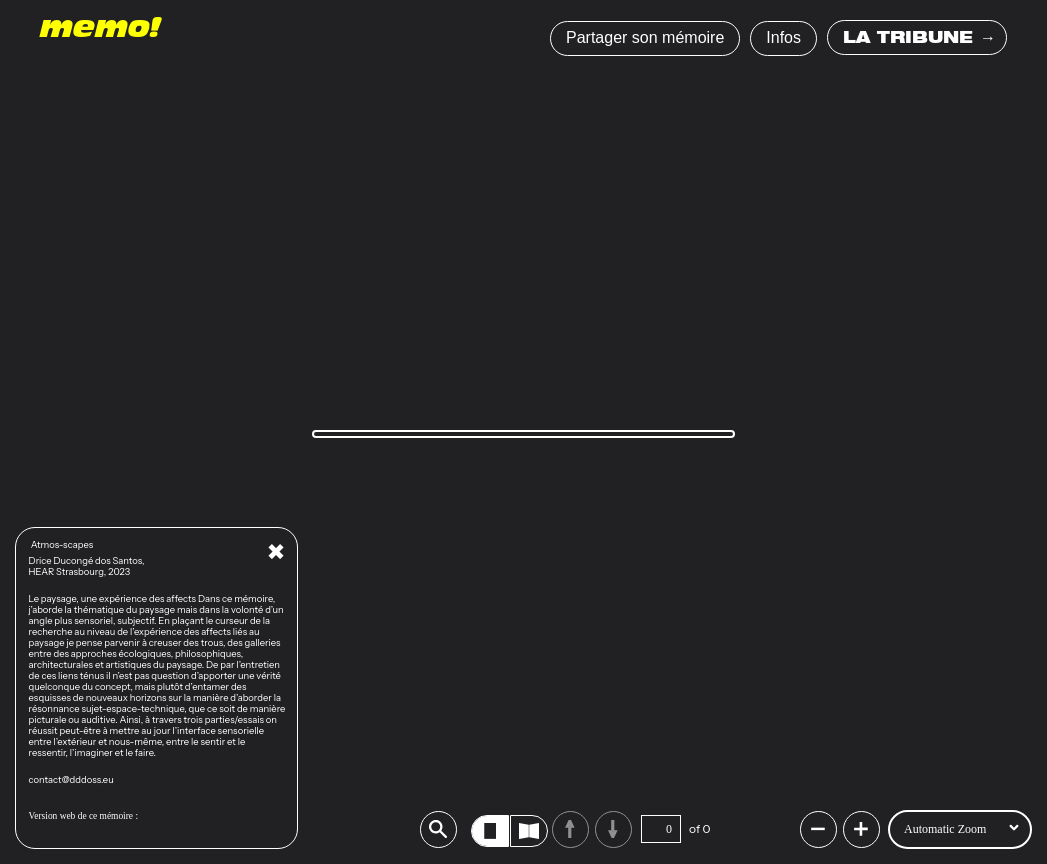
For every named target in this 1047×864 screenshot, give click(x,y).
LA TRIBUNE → (919, 40)
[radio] (490, 831)
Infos (783, 37)
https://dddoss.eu (67, 790)
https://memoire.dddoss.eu (87, 826)
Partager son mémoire (645, 37)
